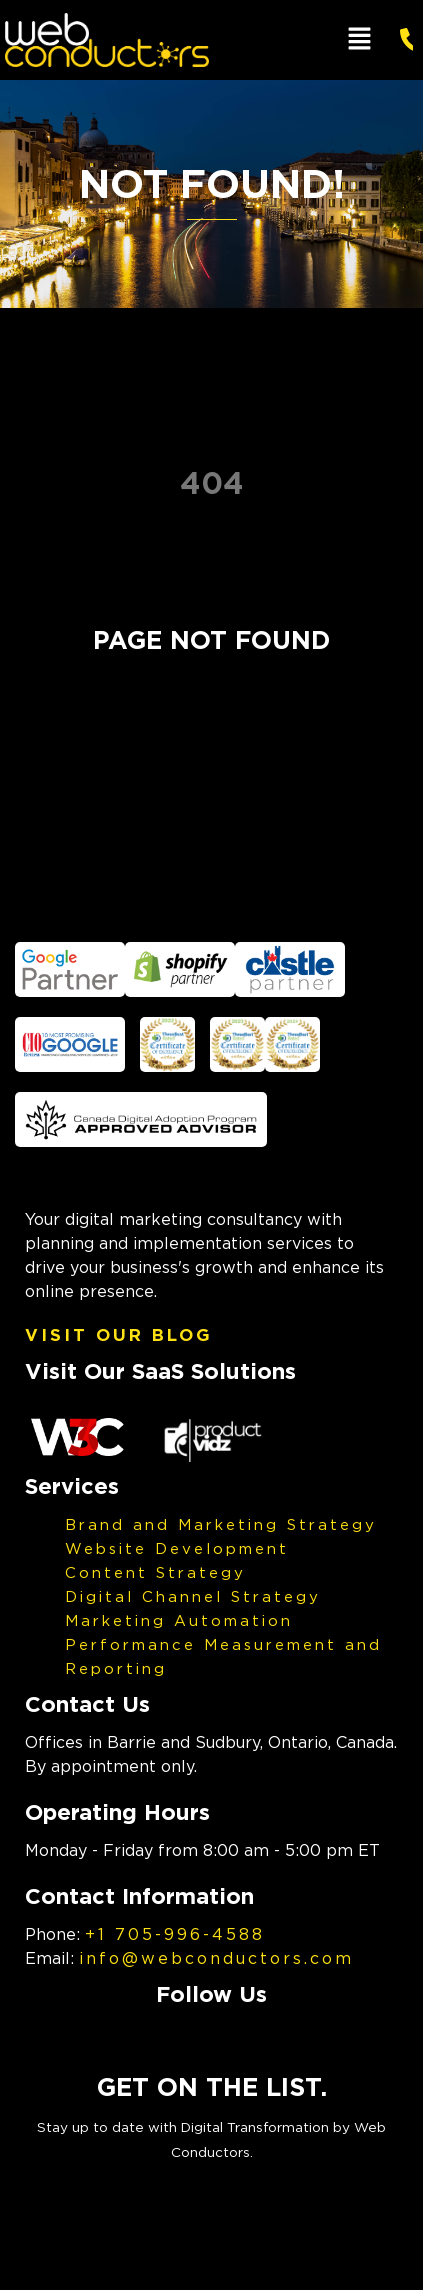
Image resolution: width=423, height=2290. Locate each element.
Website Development (177, 1548)
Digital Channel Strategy (193, 1596)
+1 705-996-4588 (175, 1934)
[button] (360, 39)
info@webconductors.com (216, 1958)
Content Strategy (155, 1572)
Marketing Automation (179, 1620)
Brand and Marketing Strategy (221, 1524)
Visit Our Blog (119, 1335)
